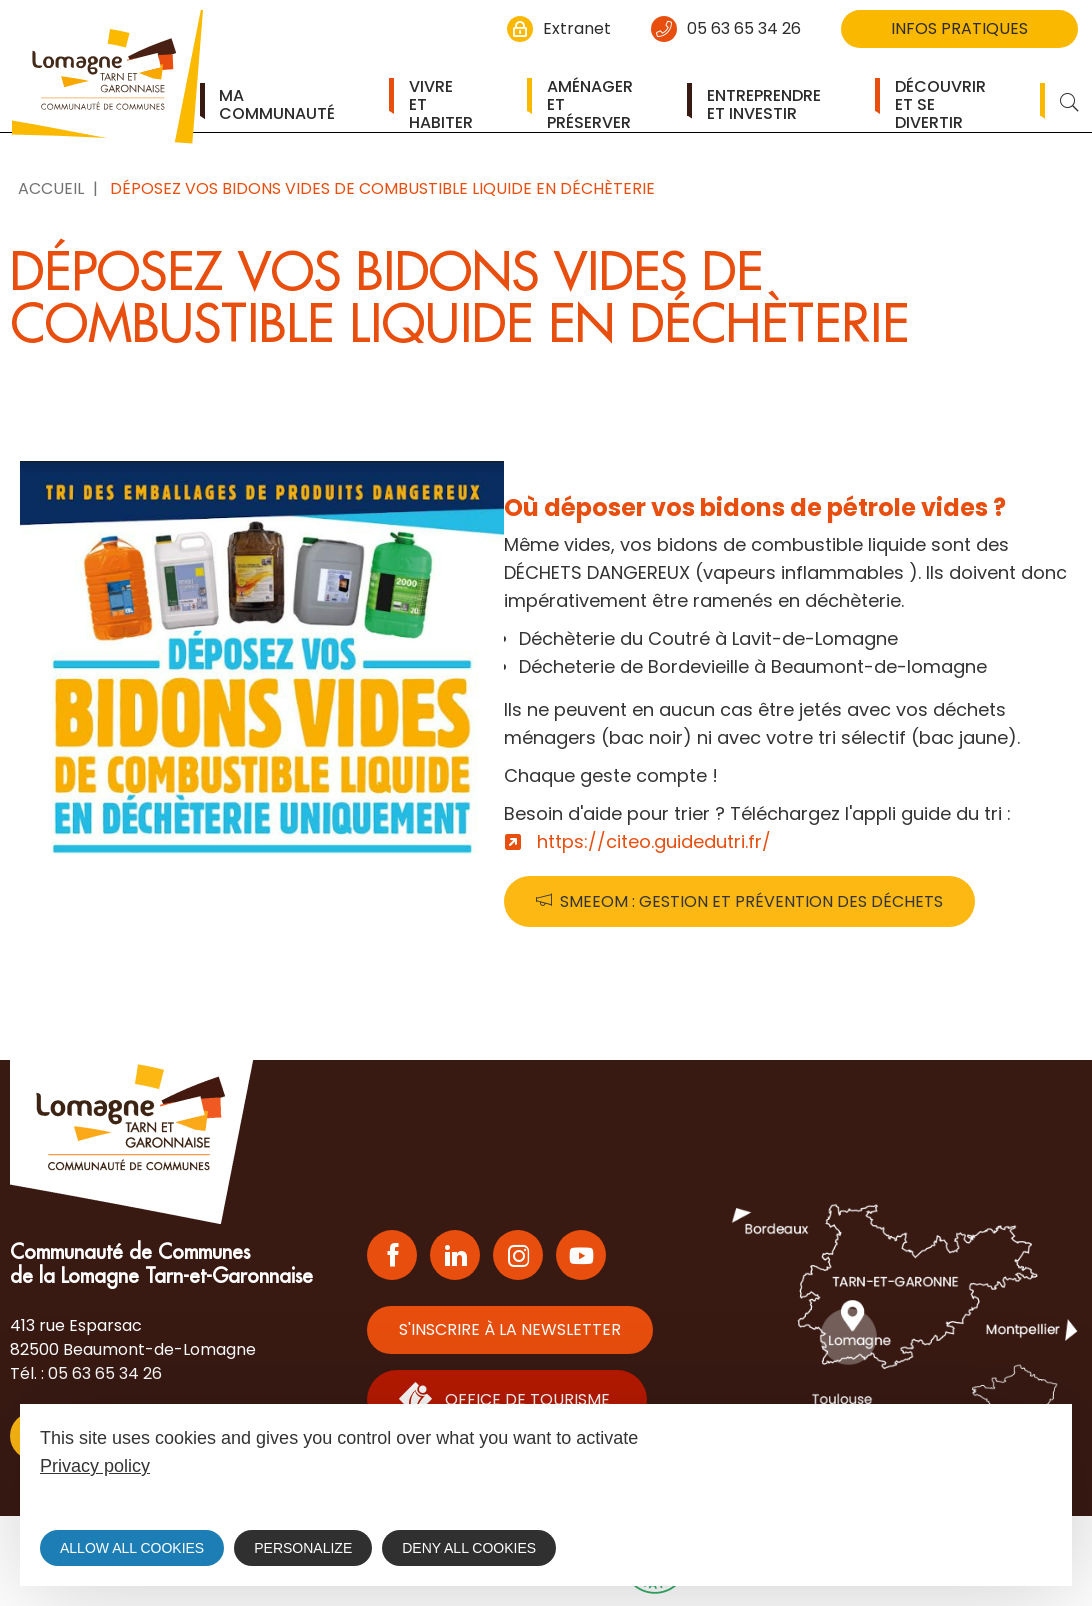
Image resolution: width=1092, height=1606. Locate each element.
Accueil (51, 188)
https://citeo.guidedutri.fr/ (654, 841)
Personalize (303, 1548)
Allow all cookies (132, 1548)
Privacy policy (95, 1466)
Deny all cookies (469, 1548)
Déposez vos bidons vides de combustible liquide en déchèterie (382, 188)
